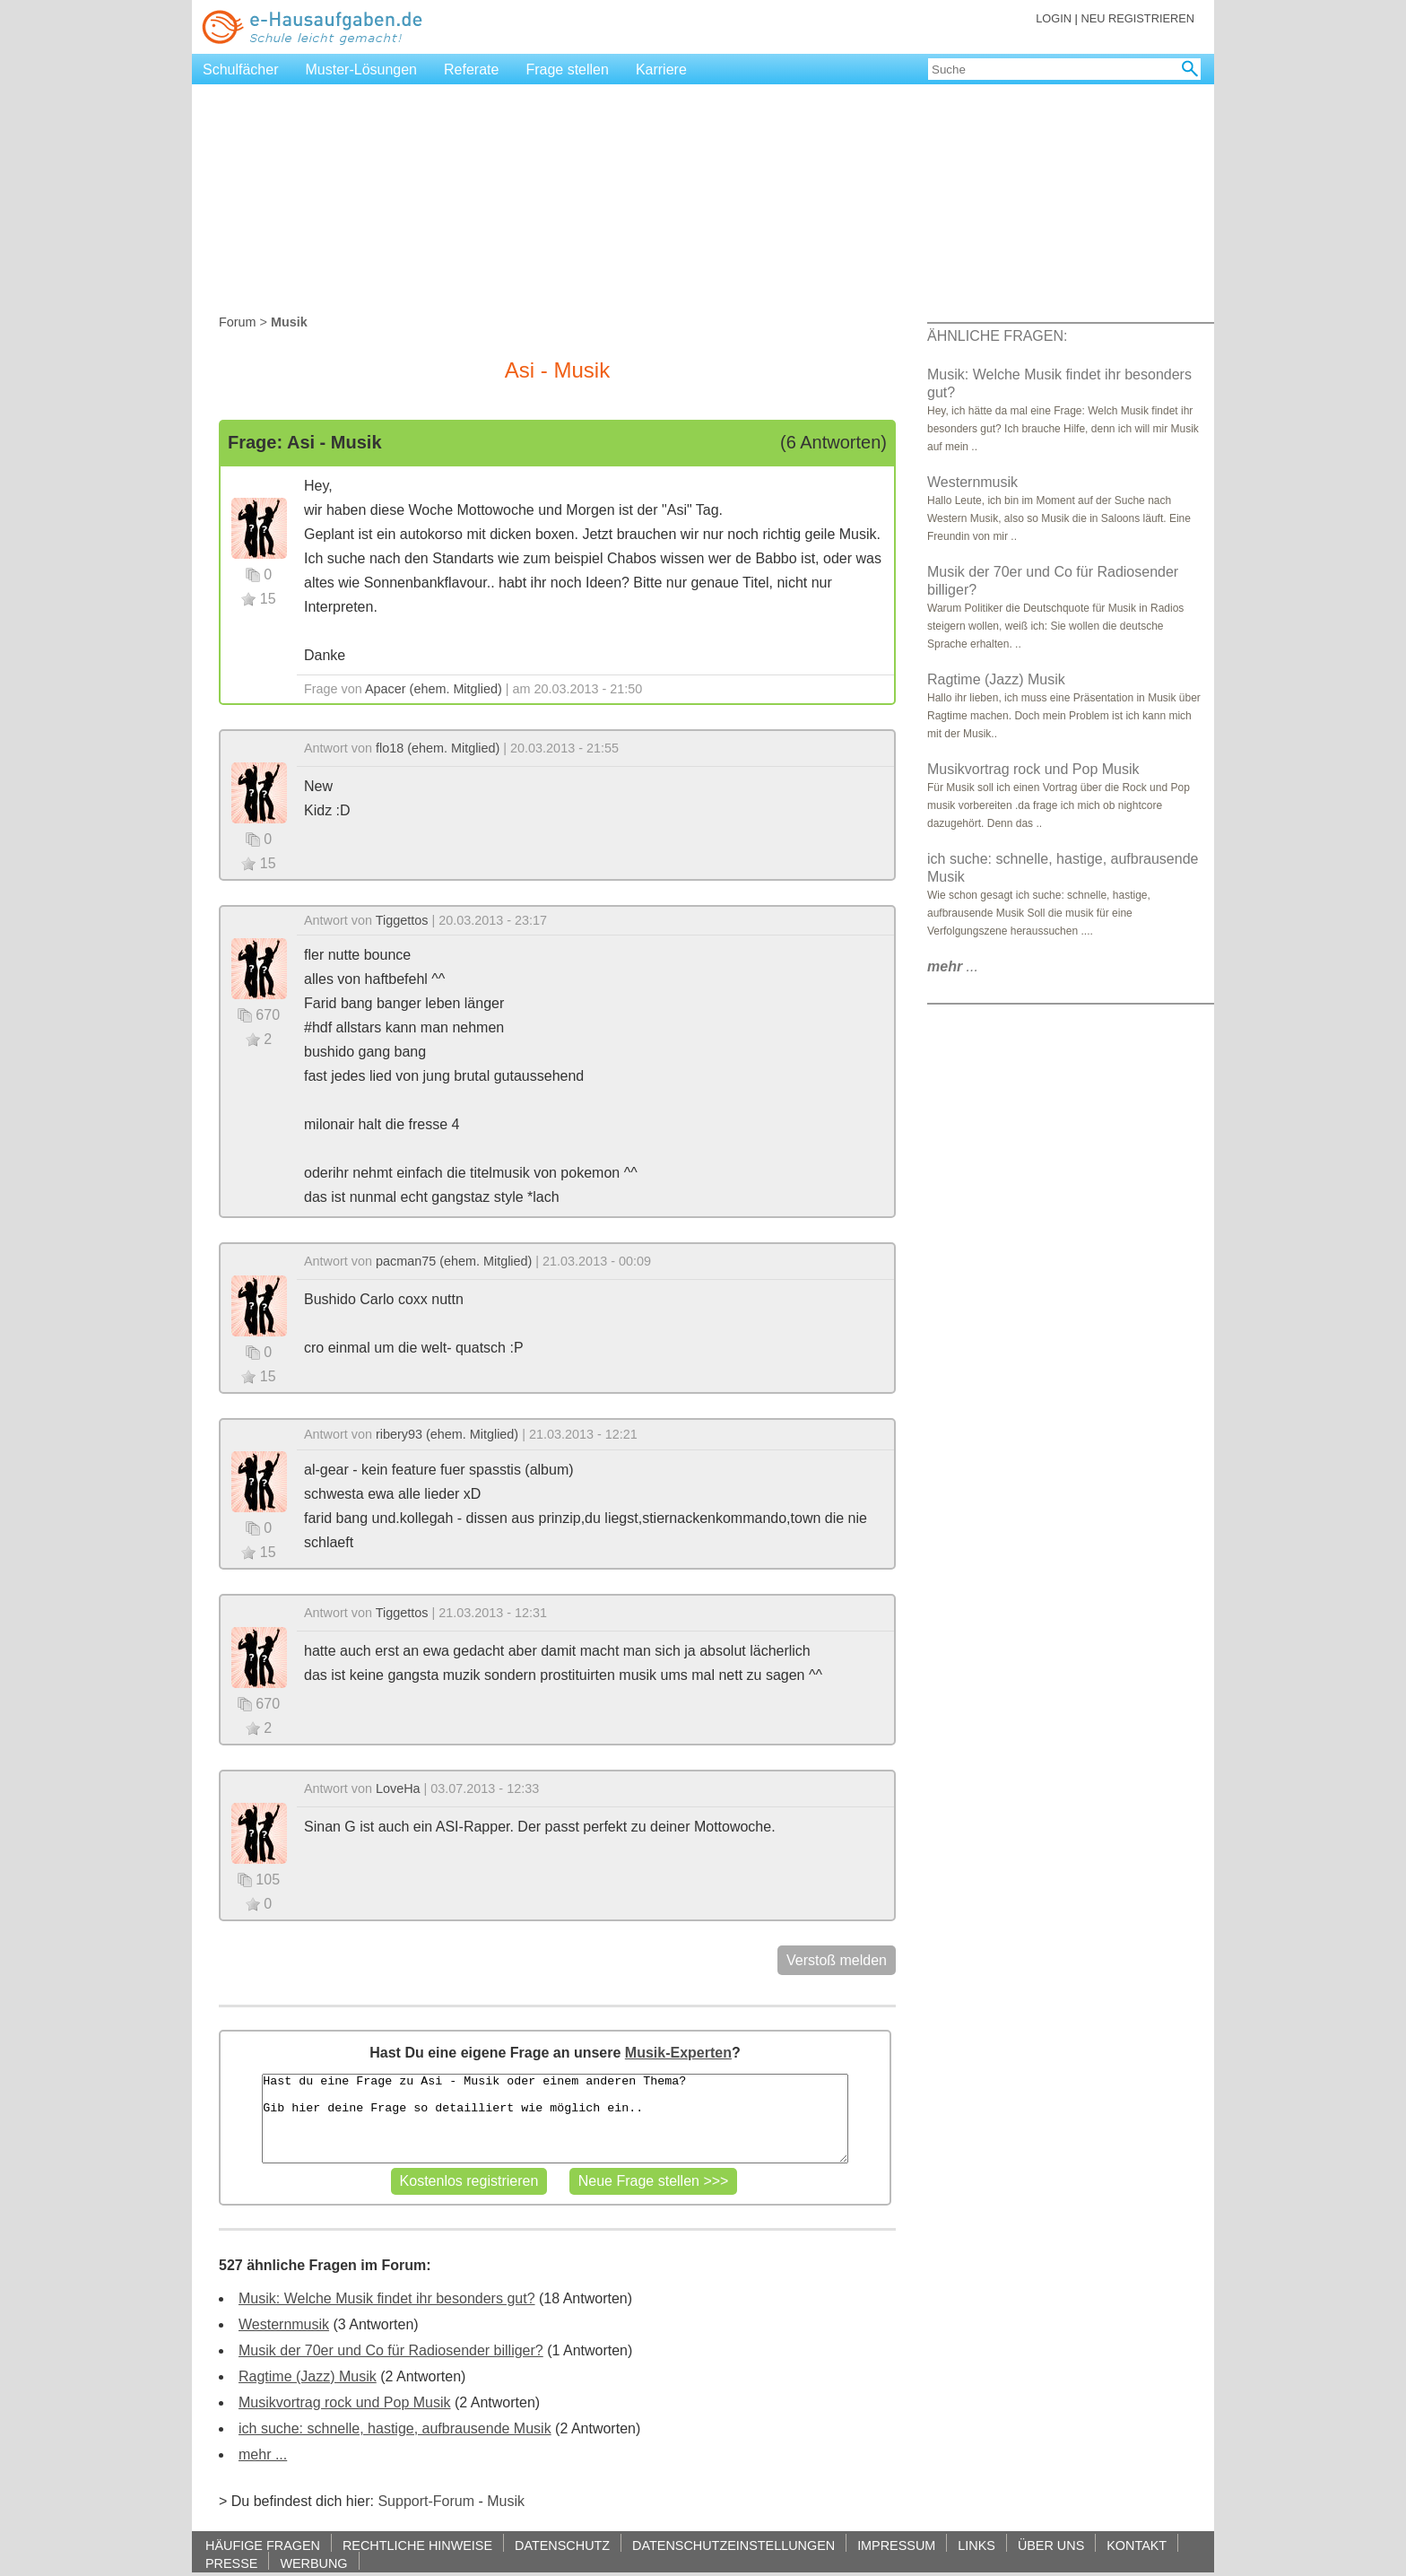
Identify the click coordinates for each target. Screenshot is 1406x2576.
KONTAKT (1137, 2545)
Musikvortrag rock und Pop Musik (345, 2402)
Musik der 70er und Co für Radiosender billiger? (391, 2350)
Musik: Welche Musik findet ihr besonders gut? (387, 2298)
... (952, 966)
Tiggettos (402, 920)
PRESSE (231, 2563)
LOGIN (1054, 18)
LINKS (976, 2545)
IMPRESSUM (896, 2545)
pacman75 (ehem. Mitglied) (454, 1261)
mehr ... (263, 2454)
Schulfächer (241, 69)
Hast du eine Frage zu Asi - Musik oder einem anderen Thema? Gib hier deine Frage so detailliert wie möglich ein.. (554, 2118)
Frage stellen (567, 69)
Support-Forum (426, 2501)
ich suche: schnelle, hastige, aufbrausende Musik (395, 2428)
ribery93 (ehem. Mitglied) (447, 1434)
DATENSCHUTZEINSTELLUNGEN (733, 2545)
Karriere (661, 69)
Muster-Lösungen (362, 69)
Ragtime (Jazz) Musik (308, 2376)
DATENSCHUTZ (562, 2545)
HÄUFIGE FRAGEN (262, 2545)
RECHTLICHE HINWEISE (417, 2545)
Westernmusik (284, 2324)
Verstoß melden (836, 1960)
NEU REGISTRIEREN (1137, 18)
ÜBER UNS (1051, 2545)
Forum (237, 322)
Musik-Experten (678, 2052)
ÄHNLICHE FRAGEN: (997, 336)
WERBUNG (313, 2563)
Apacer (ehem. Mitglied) (433, 689)
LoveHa (398, 1788)
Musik (506, 2501)
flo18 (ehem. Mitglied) (437, 748)
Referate (471, 69)
